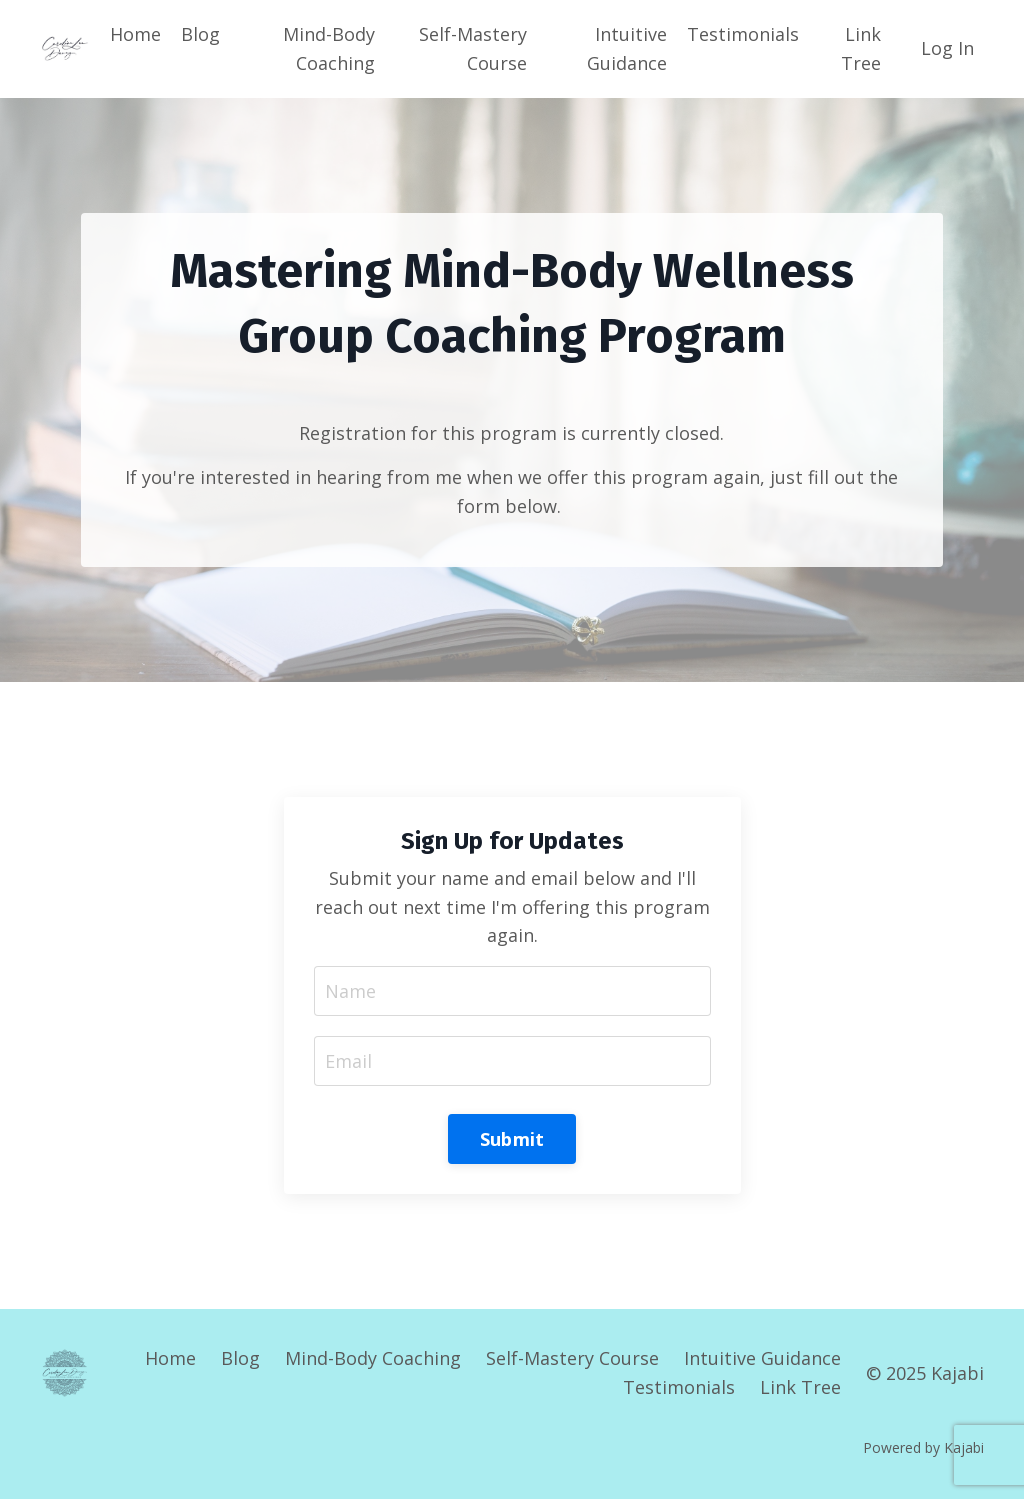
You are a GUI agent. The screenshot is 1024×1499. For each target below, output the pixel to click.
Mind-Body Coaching (329, 48)
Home (135, 34)
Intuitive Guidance (627, 48)
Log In (947, 48)
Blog (200, 34)
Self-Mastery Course (473, 48)
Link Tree (861, 48)
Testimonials (743, 34)
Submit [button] (512, 1139)
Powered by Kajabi (923, 1447)
